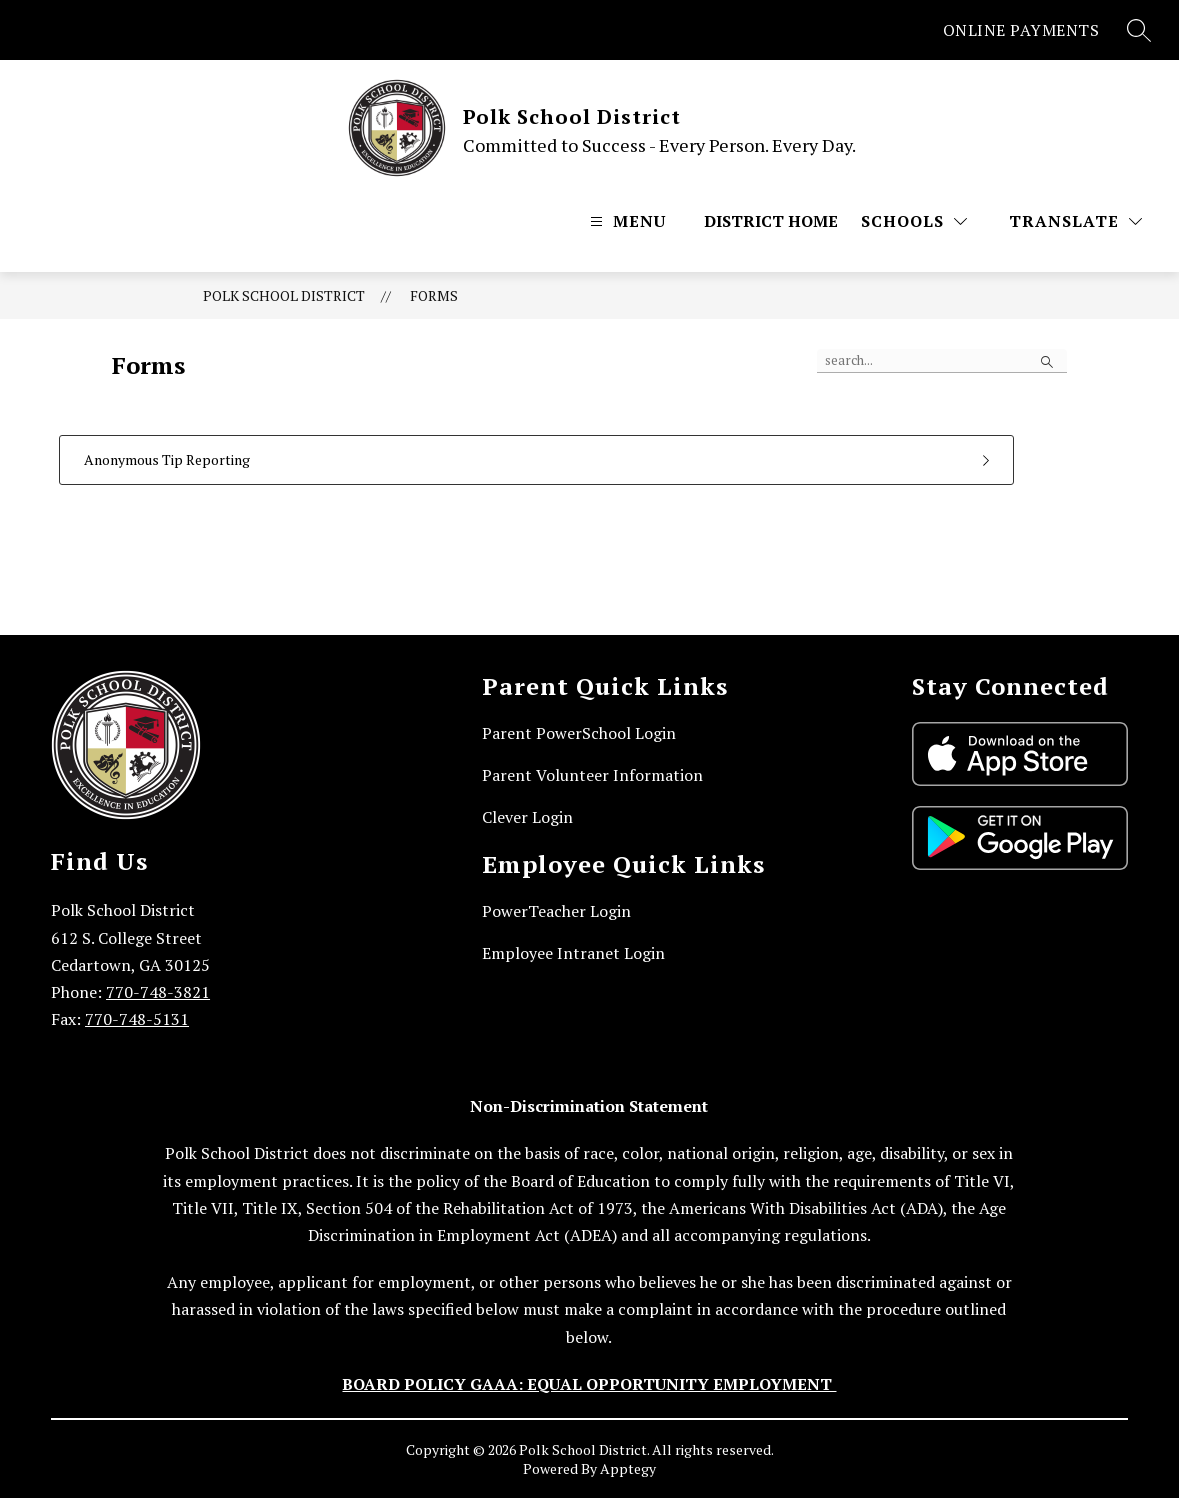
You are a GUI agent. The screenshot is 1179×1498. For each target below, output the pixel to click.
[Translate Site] (1075, 221)
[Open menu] (625, 221)
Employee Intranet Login (573, 953)
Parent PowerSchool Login (579, 733)
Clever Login (527, 817)
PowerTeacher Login (556, 911)
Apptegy (628, 1468)
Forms (434, 295)
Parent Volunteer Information (592, 775)
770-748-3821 (158, 992)
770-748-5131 (137, 1019)
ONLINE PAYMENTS (1021, 30)
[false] (942, 361)
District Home (771, 221)
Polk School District (284, 295)
